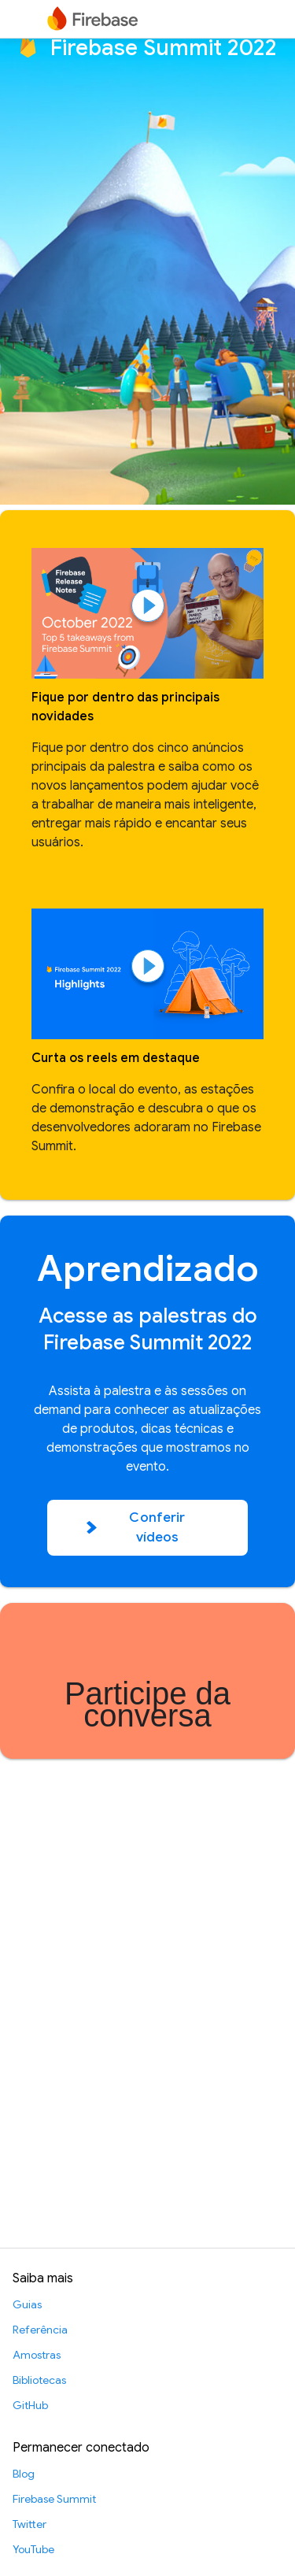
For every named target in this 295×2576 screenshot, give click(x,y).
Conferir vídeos (136, 1528)
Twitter (29, 2524)
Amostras (37, 2355)
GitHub (30, 2405)
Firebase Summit (54, 2499)
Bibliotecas (39, 2380)
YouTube (33, 2549)
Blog (24, 2474)
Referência (40, 2329)
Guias (27, 2304)
